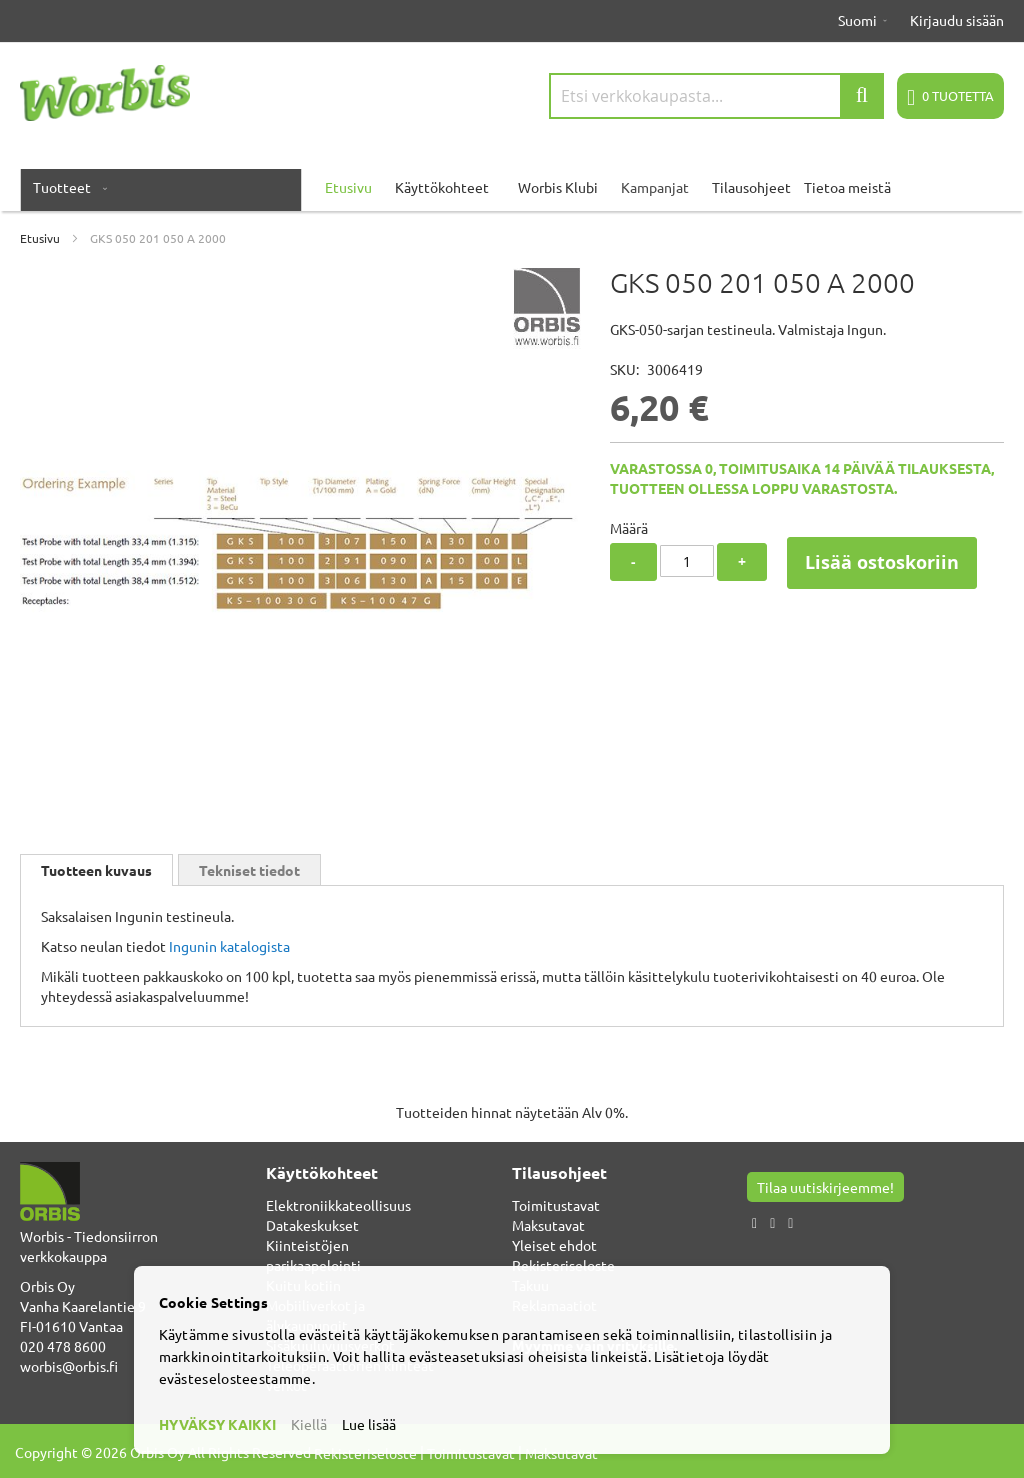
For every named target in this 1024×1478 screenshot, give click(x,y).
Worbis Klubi (558, 187)
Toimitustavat (556, 1205)
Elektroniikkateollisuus (338, 1205)
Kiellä (309, 1424)
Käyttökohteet (442, 187)
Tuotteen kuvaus (96, 870)
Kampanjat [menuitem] (655, 187)
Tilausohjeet (751, 187)
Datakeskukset (312, 1225)
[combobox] (716, 96)
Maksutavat (548, 1225)
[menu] (512, 187)
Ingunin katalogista (229, 946)
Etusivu (40, 238)
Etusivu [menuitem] (348, 187)
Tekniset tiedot (249, 870)
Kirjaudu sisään (957, 20)
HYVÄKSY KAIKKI (217, 1424)
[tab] (96, 870)
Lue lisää (369, 1424)
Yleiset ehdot (554, 1245)
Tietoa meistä (847, 187)
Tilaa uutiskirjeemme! (825, 1187)
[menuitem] (66, 187)
